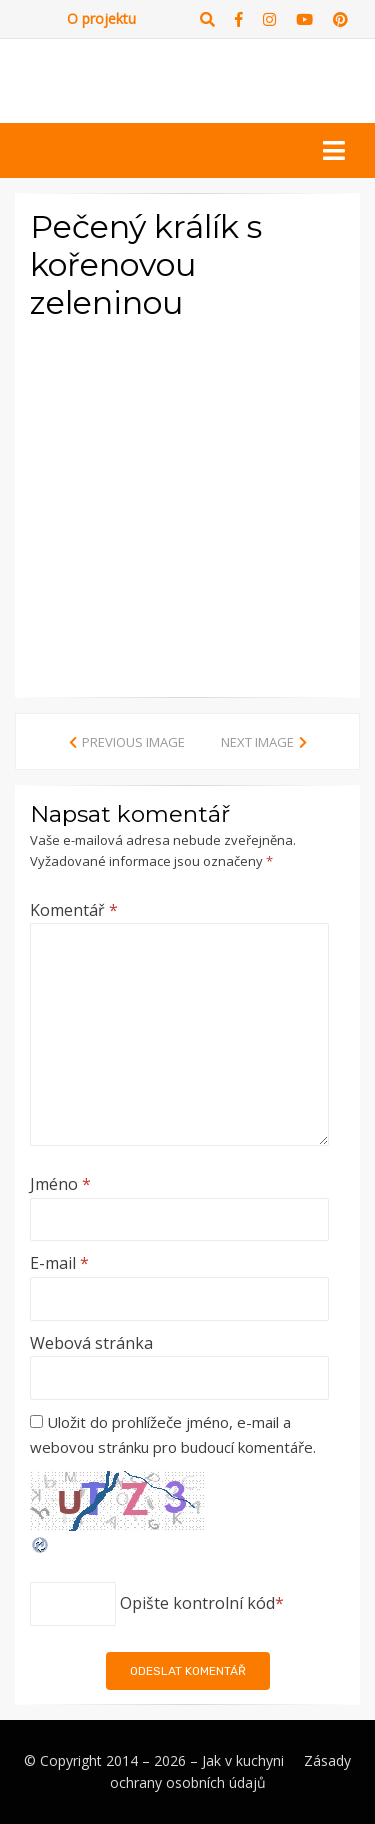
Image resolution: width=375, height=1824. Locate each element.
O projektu (101, 18)
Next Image (257, 742)
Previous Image (133, 742)
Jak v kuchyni (243, 1760)
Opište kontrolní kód (197, 1603)
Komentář (74, 910)
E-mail (59, 1263)
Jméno (60, 1184)
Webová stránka (91, 1343)
